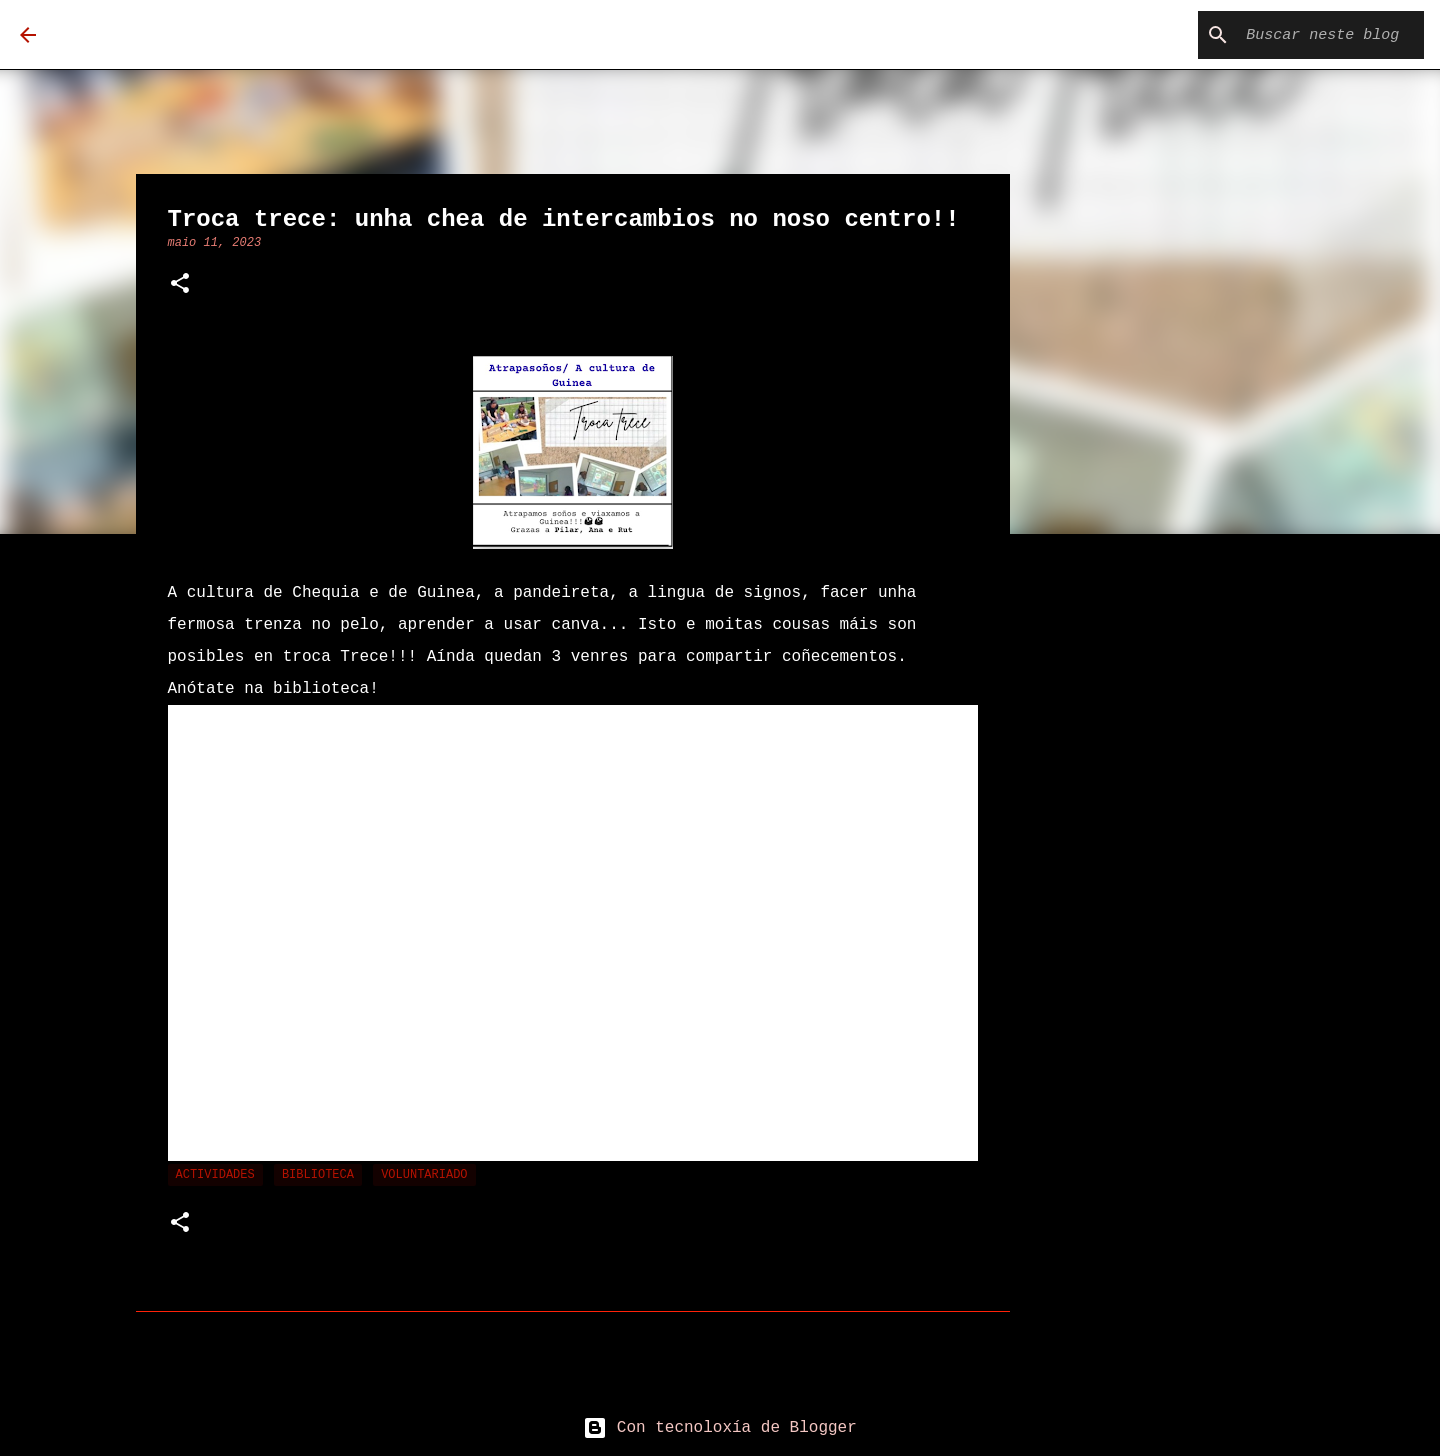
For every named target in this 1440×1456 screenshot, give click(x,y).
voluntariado (424, 1175)
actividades (215, 1175)
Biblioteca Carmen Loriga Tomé (334, 34)
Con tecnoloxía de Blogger (720, 1428)
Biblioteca (318, 1175)
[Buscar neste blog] (1319, 35)
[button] (180, 285)
